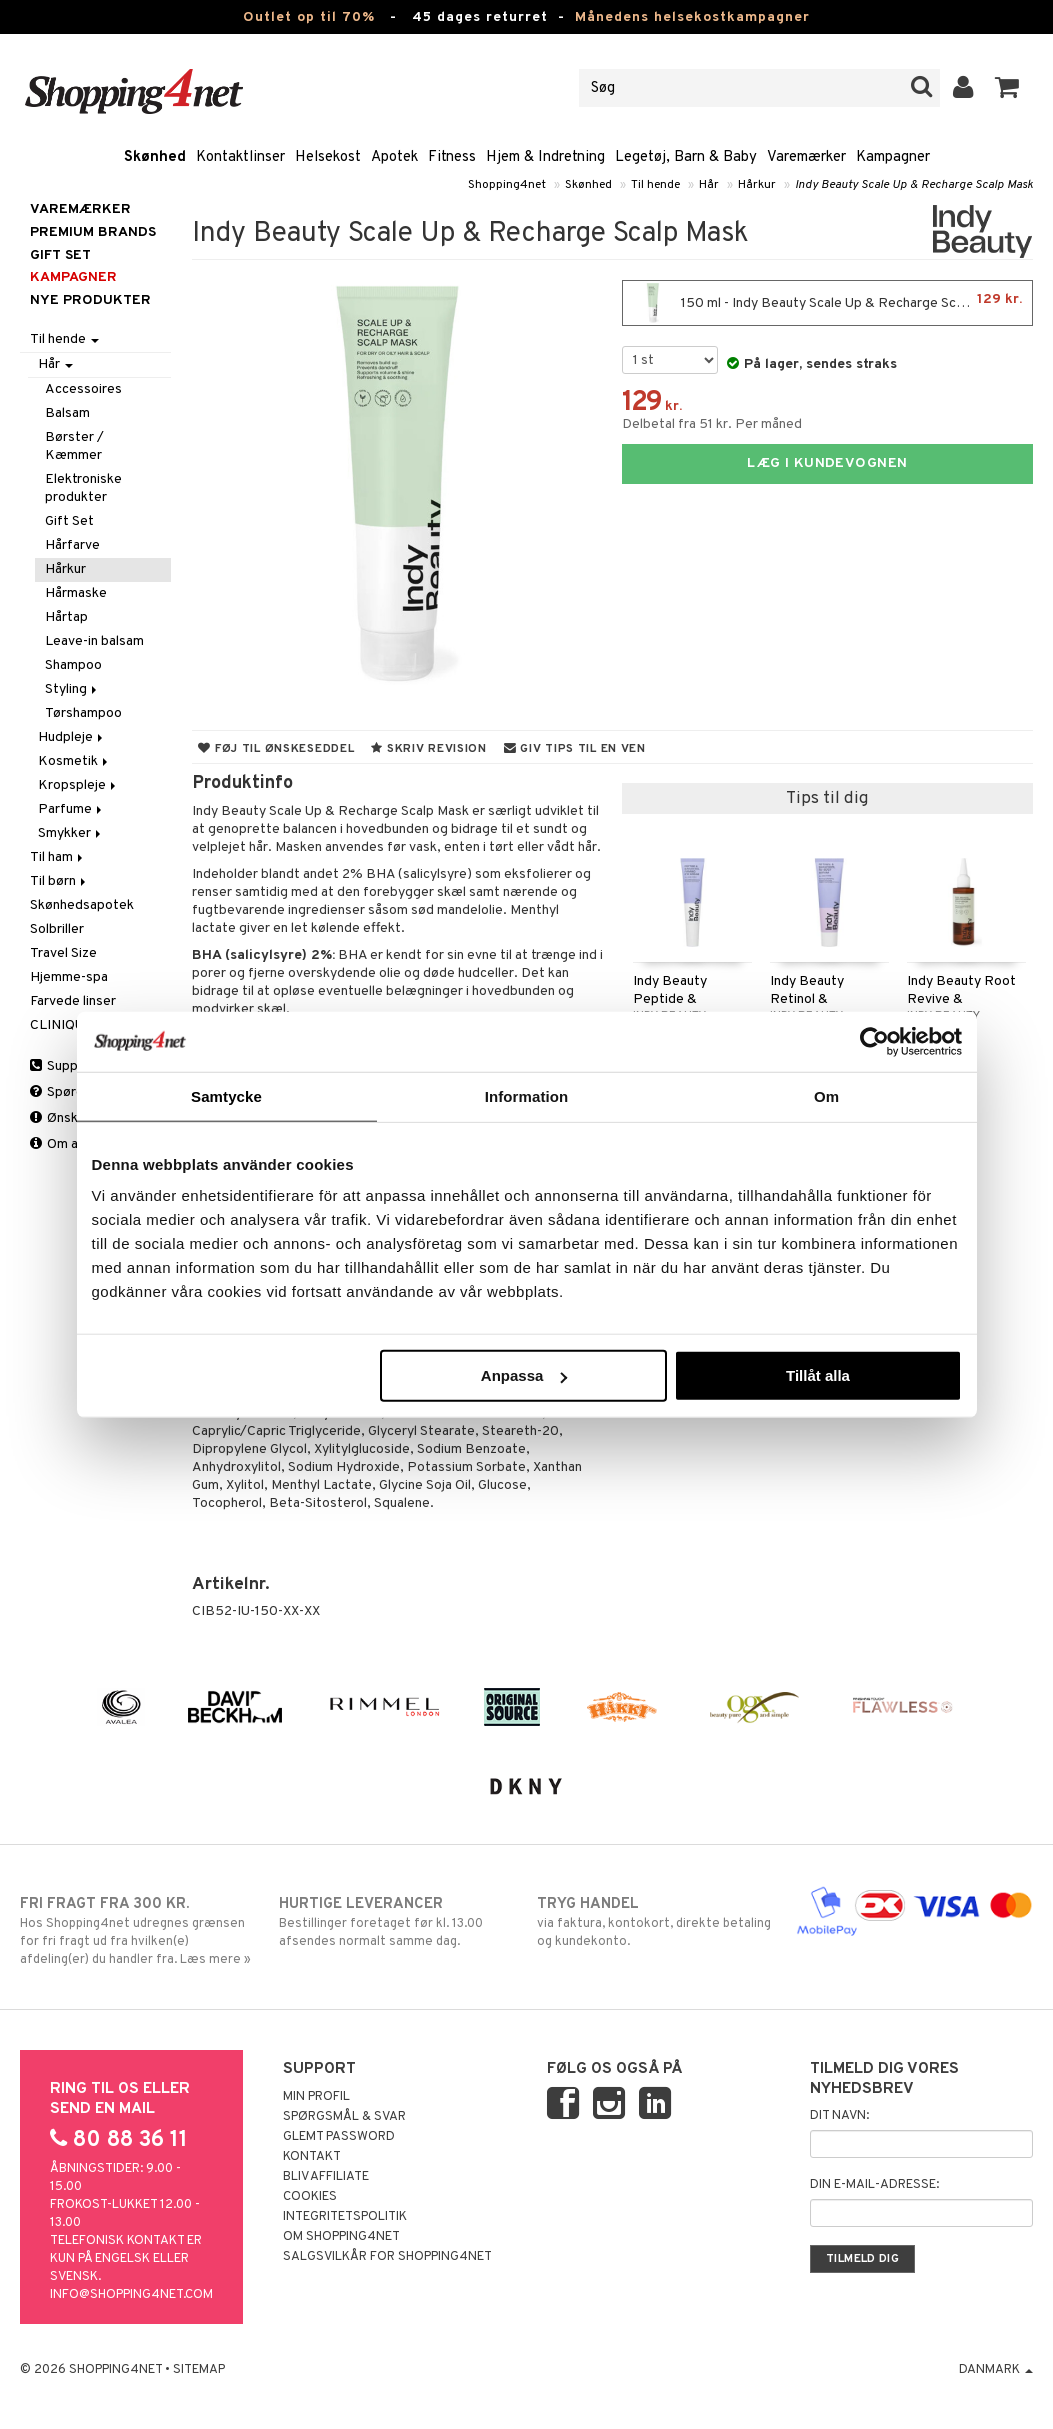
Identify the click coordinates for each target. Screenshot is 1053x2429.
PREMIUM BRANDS (93, 232)
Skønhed (155, 157)
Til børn (59, 881)
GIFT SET (60, 255)
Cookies (310, 2197)
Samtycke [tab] (226, 1095)
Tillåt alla (818, 1375)
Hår (709, 185)
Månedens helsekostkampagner (692, 17)
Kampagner (893, 157)
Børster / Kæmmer (74, 446)
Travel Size (63, 953)
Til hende (655, 185)
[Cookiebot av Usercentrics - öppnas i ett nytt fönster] (874, 1041)
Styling (72, 689)
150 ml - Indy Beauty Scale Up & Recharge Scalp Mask (827, 303)
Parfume (71, 809)
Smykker (71, 833)
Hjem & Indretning (545, 157)
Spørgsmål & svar (344, 2117)
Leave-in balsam (94, 641)
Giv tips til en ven (575, 749)
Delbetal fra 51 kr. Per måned (712, 424)
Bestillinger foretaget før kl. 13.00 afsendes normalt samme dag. (397, 1922)
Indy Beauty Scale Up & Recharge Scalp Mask (914, 185)
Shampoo (73, 665)
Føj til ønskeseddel (276, 749)
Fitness (452, 157)
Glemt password (339, 2137)
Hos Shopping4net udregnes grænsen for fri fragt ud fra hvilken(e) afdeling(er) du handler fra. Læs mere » (138, 1931)
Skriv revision (428, 749)
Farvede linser (73, 1001)
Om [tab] (826, 1095)
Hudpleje (72, 737)
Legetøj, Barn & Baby (686, 157)
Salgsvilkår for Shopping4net (387, 2257)
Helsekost (328, 157)
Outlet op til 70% (309, 17)
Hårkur (757, 185)
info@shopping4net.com (131, 2295)
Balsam (67, 413)
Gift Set (69, 521)
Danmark (996, 2370)
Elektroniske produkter (83, 488)
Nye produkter (90, 300)
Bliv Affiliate (326, 2177)
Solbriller (57, 929)
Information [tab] (527, 1095)
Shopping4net (507, 185)
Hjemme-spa (69, 977)
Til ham (58, 857)
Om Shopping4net (341, 2237)
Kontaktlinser (240, 157)
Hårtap (66, 617)
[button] (1007, 88)
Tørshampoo (83, 713)
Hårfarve (72, 545)
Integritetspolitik (345, 2217)
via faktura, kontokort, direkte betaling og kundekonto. (655, 1922)
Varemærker (806, 157)
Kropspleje (78, 785)
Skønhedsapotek (82, 905)
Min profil (316, 2097)
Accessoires (83, 389)
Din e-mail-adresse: (874, 2185)
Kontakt (312, 2157)
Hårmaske (76, 593)
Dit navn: (839, 2116)
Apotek (394, 157)
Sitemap (199, 2370)
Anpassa (524, 1375)
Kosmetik (74, 761)
